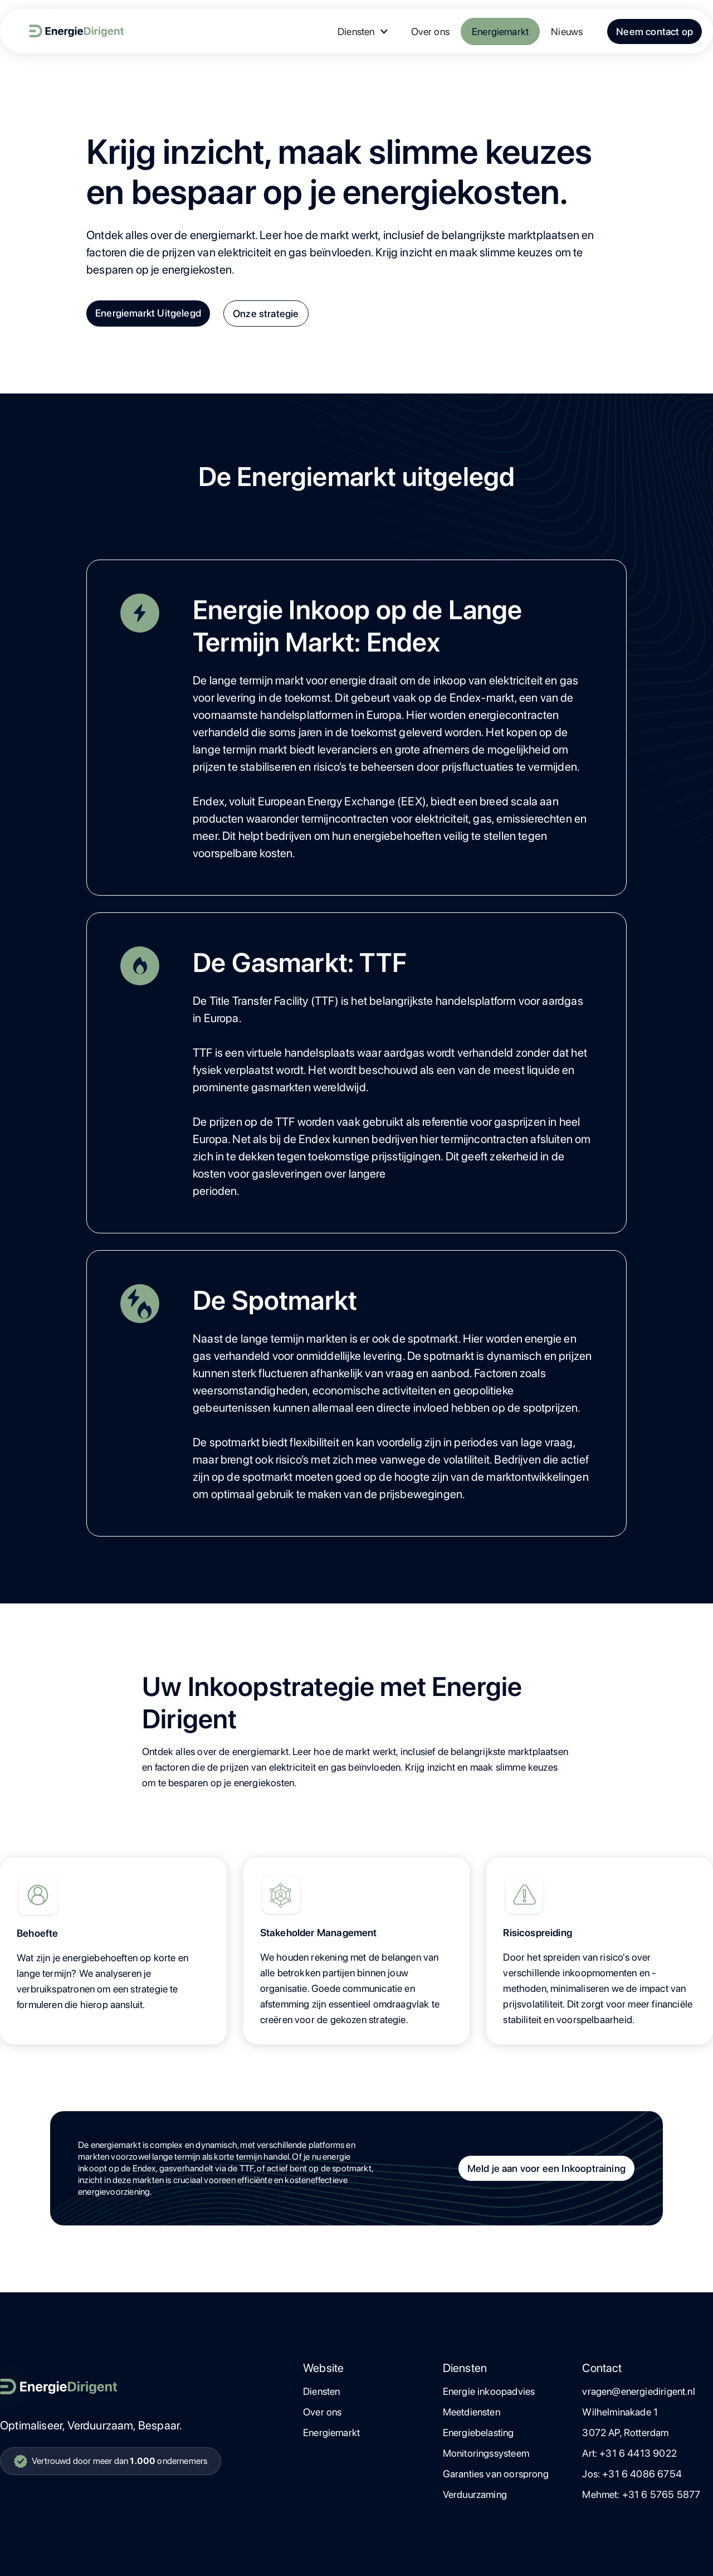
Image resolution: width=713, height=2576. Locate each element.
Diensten (321, 2391)
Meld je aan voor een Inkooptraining (546, 2168)
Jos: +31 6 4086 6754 (632, 2474)
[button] (362, 31)
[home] (67, 31)
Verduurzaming (475, 2494)
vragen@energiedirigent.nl (638, 2391)
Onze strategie (266, 313)
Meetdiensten (471, 2412)
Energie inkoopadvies (489, 2391)
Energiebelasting (478, 2432)
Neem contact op (654, 31)
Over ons (430, 31)
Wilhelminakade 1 (620, 2412)
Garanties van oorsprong (496, 2474)
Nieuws (567, 31)
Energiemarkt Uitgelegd (148, 313)
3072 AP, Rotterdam (625, 2432)
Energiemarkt (500, 31)
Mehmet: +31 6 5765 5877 (641, 2494)
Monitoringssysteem (486, 2453)
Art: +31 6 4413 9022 (629, 2453)
